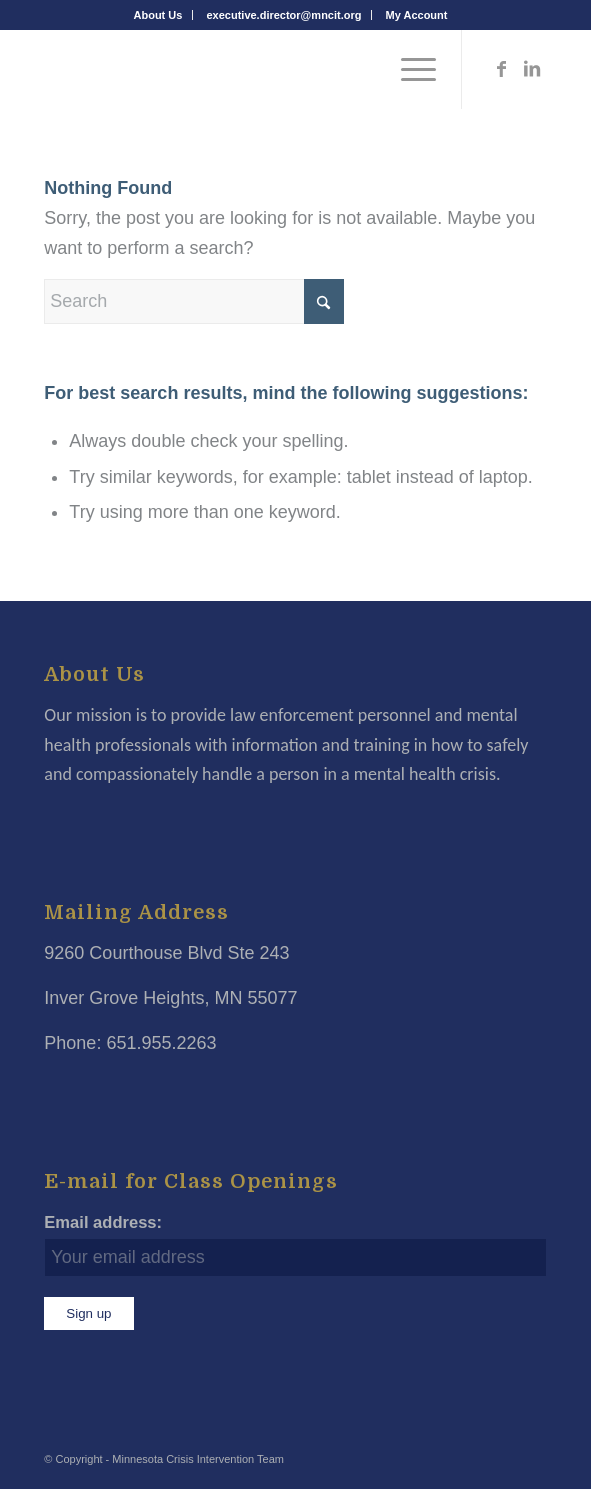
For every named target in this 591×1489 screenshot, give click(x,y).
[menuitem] (159, 15)
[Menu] (408, 69)
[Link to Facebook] (502, 69)
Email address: (103, 1222)
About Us (158, 15)
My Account (417, 15)
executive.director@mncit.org (283, 15)
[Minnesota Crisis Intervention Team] (245, 69)
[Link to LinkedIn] (532, 69)
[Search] (194, 301)
